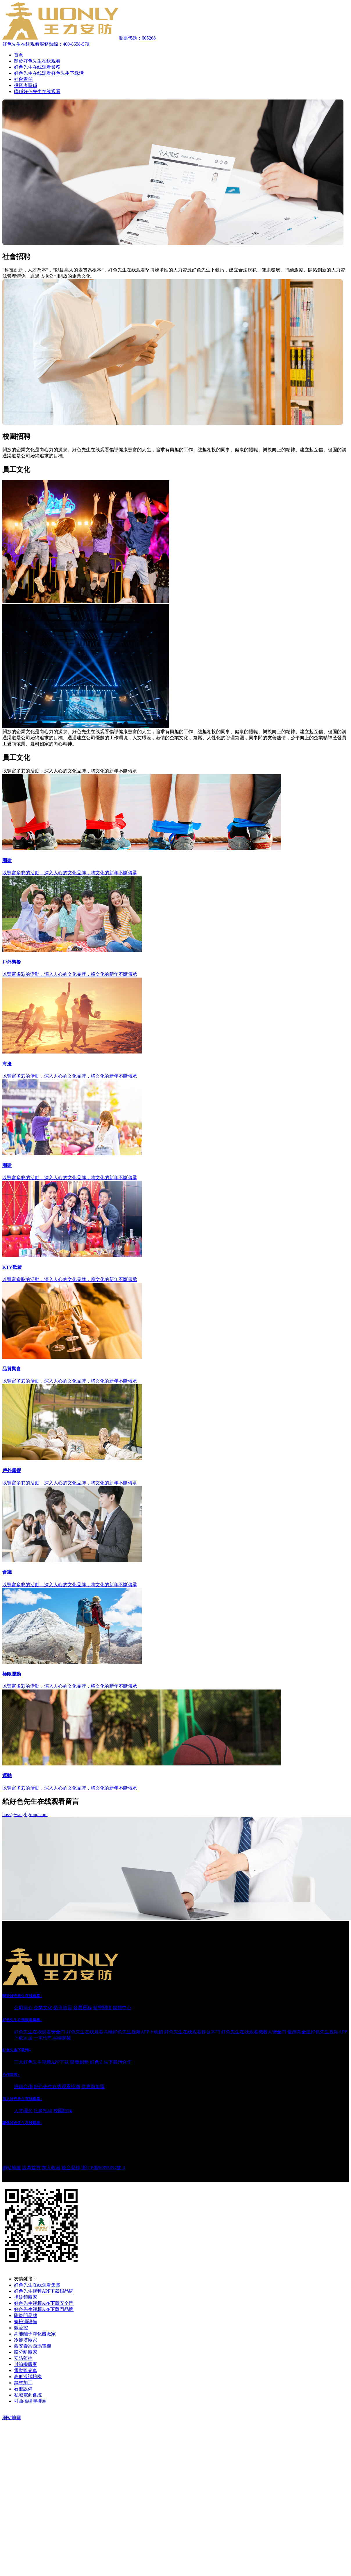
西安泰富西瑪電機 (32, 2346)
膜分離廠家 (25, 2352)
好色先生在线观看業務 (37, 67)
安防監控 (23, 2358)
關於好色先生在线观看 (37, 60)
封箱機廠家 (25, 2364)
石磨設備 (23, 2388)
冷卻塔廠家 (25, 2339)
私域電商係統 (28, 2394)
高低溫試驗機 (28, 2376)
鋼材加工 (23, 2382)
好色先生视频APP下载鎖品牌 (44, 2291)
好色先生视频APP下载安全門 (44, 2303)
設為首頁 (31, 2167)
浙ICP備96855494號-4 (103, 2167)
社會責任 (23, 79)
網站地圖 (11, 2167)
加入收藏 (51, 2167)
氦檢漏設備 (25, 2321)
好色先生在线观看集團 (37, 2284)
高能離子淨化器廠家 (35, 2333)
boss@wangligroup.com (25, 1814)
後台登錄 (71, 2167)
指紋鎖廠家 (25, 2297)
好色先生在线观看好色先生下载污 (49, 73)
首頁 (18, 54)
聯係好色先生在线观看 (37, 91)
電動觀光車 (25, 2370)
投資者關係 (25, 85)
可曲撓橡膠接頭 (30, 2401)
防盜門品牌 (25, 2315)
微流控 (21, 2327)
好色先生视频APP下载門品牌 (44, 2309)
